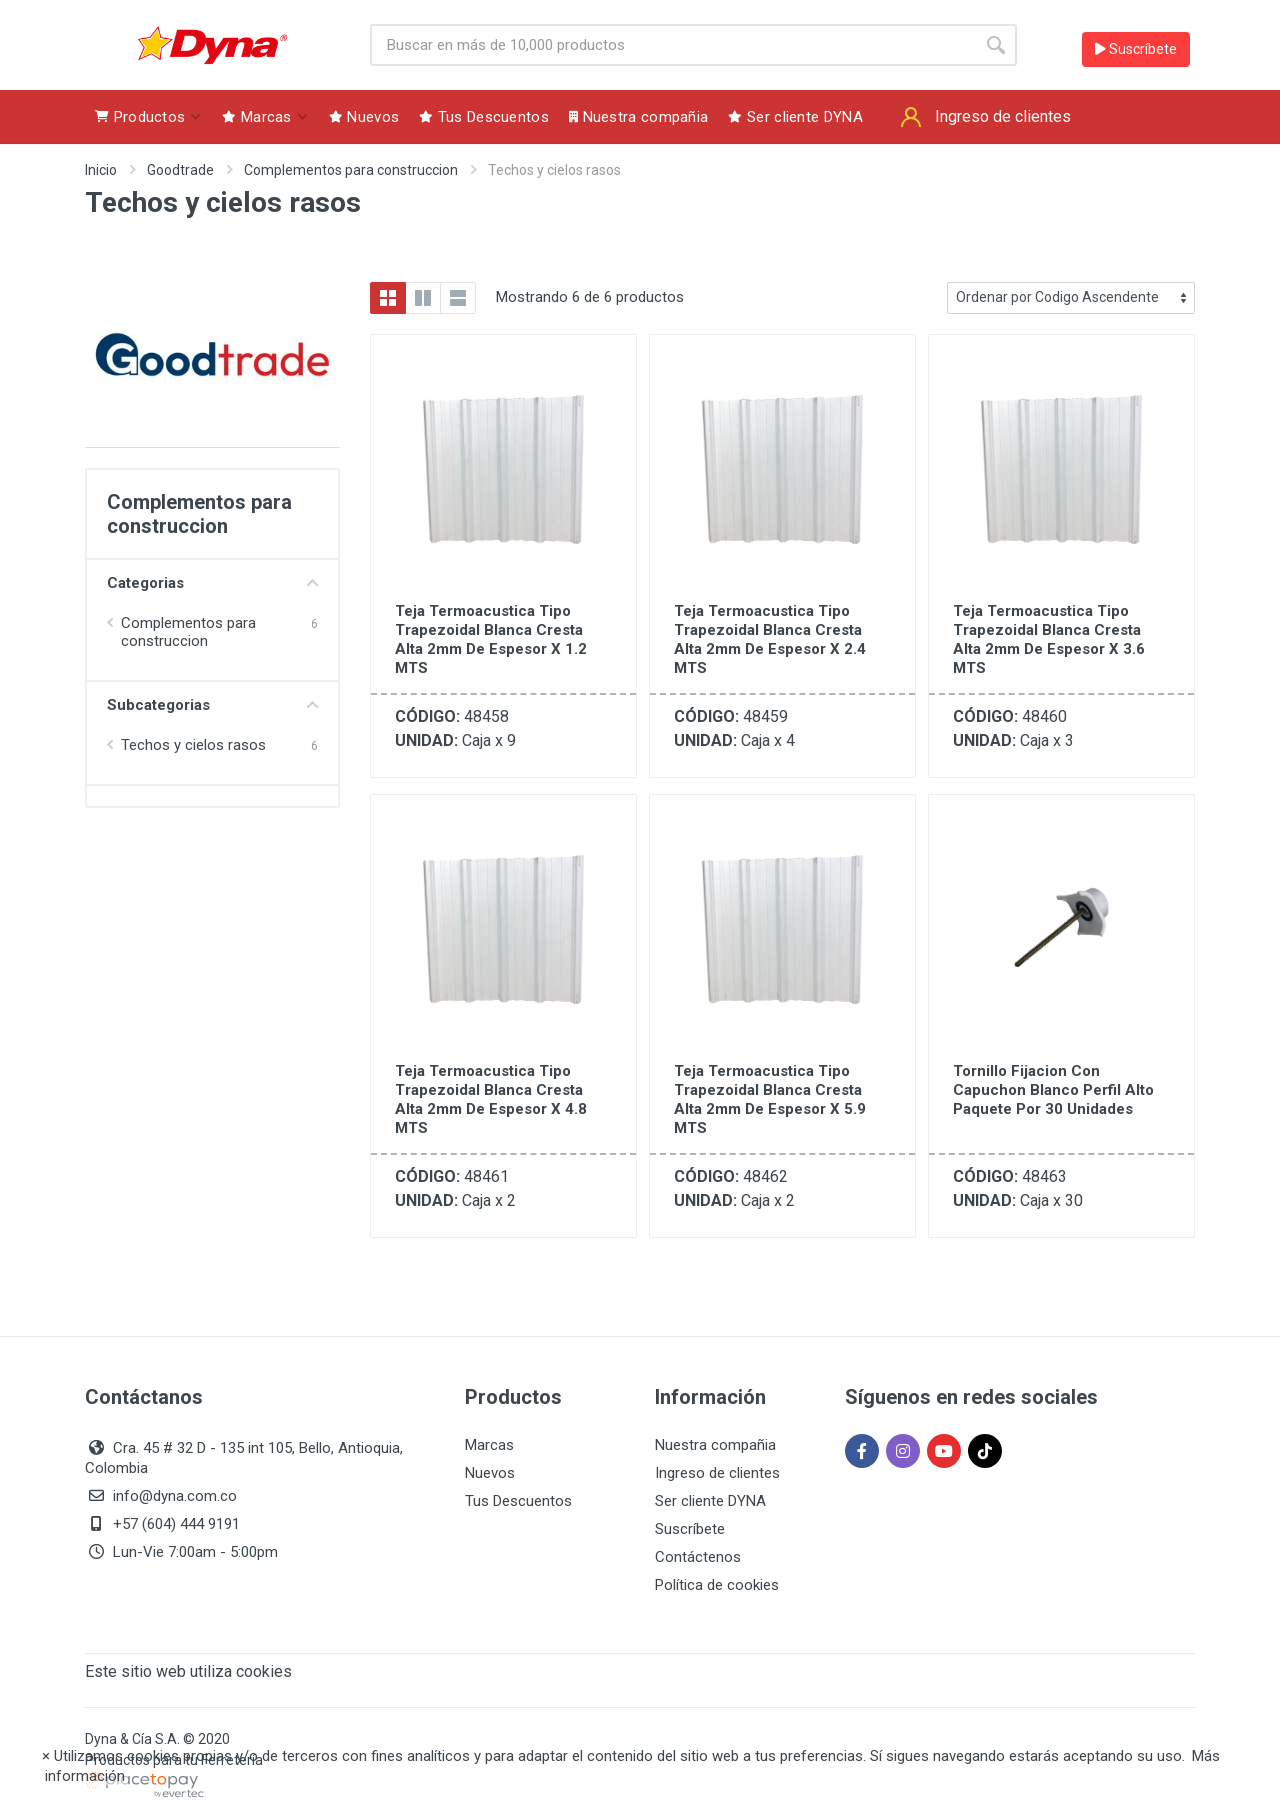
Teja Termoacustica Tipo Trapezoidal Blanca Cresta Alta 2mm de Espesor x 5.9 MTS (770, 1099)
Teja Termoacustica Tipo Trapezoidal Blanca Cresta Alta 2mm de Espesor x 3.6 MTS (1049, 639)
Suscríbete (1136, 49)
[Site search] (672, 45)
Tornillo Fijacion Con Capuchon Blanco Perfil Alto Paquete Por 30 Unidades (1053, 1090)
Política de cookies (717, 1585)
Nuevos (490, 1473)
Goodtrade (180, 170)
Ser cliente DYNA (710, 1501)
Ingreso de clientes (717, 1473)
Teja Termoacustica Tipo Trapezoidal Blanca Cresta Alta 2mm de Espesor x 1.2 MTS (491, 639)
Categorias (212, 583)
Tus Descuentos (518, 1501)
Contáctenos (698, 1557)
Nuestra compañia (715, 1445)
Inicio (101, 170)
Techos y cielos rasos (193, 745)
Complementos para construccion (351, 170)
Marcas (489, 1445)
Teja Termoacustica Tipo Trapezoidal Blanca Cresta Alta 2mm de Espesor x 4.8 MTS (491, 1099)
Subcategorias (212, 705)
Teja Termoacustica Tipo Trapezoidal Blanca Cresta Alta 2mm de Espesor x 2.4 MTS (770, 639)
